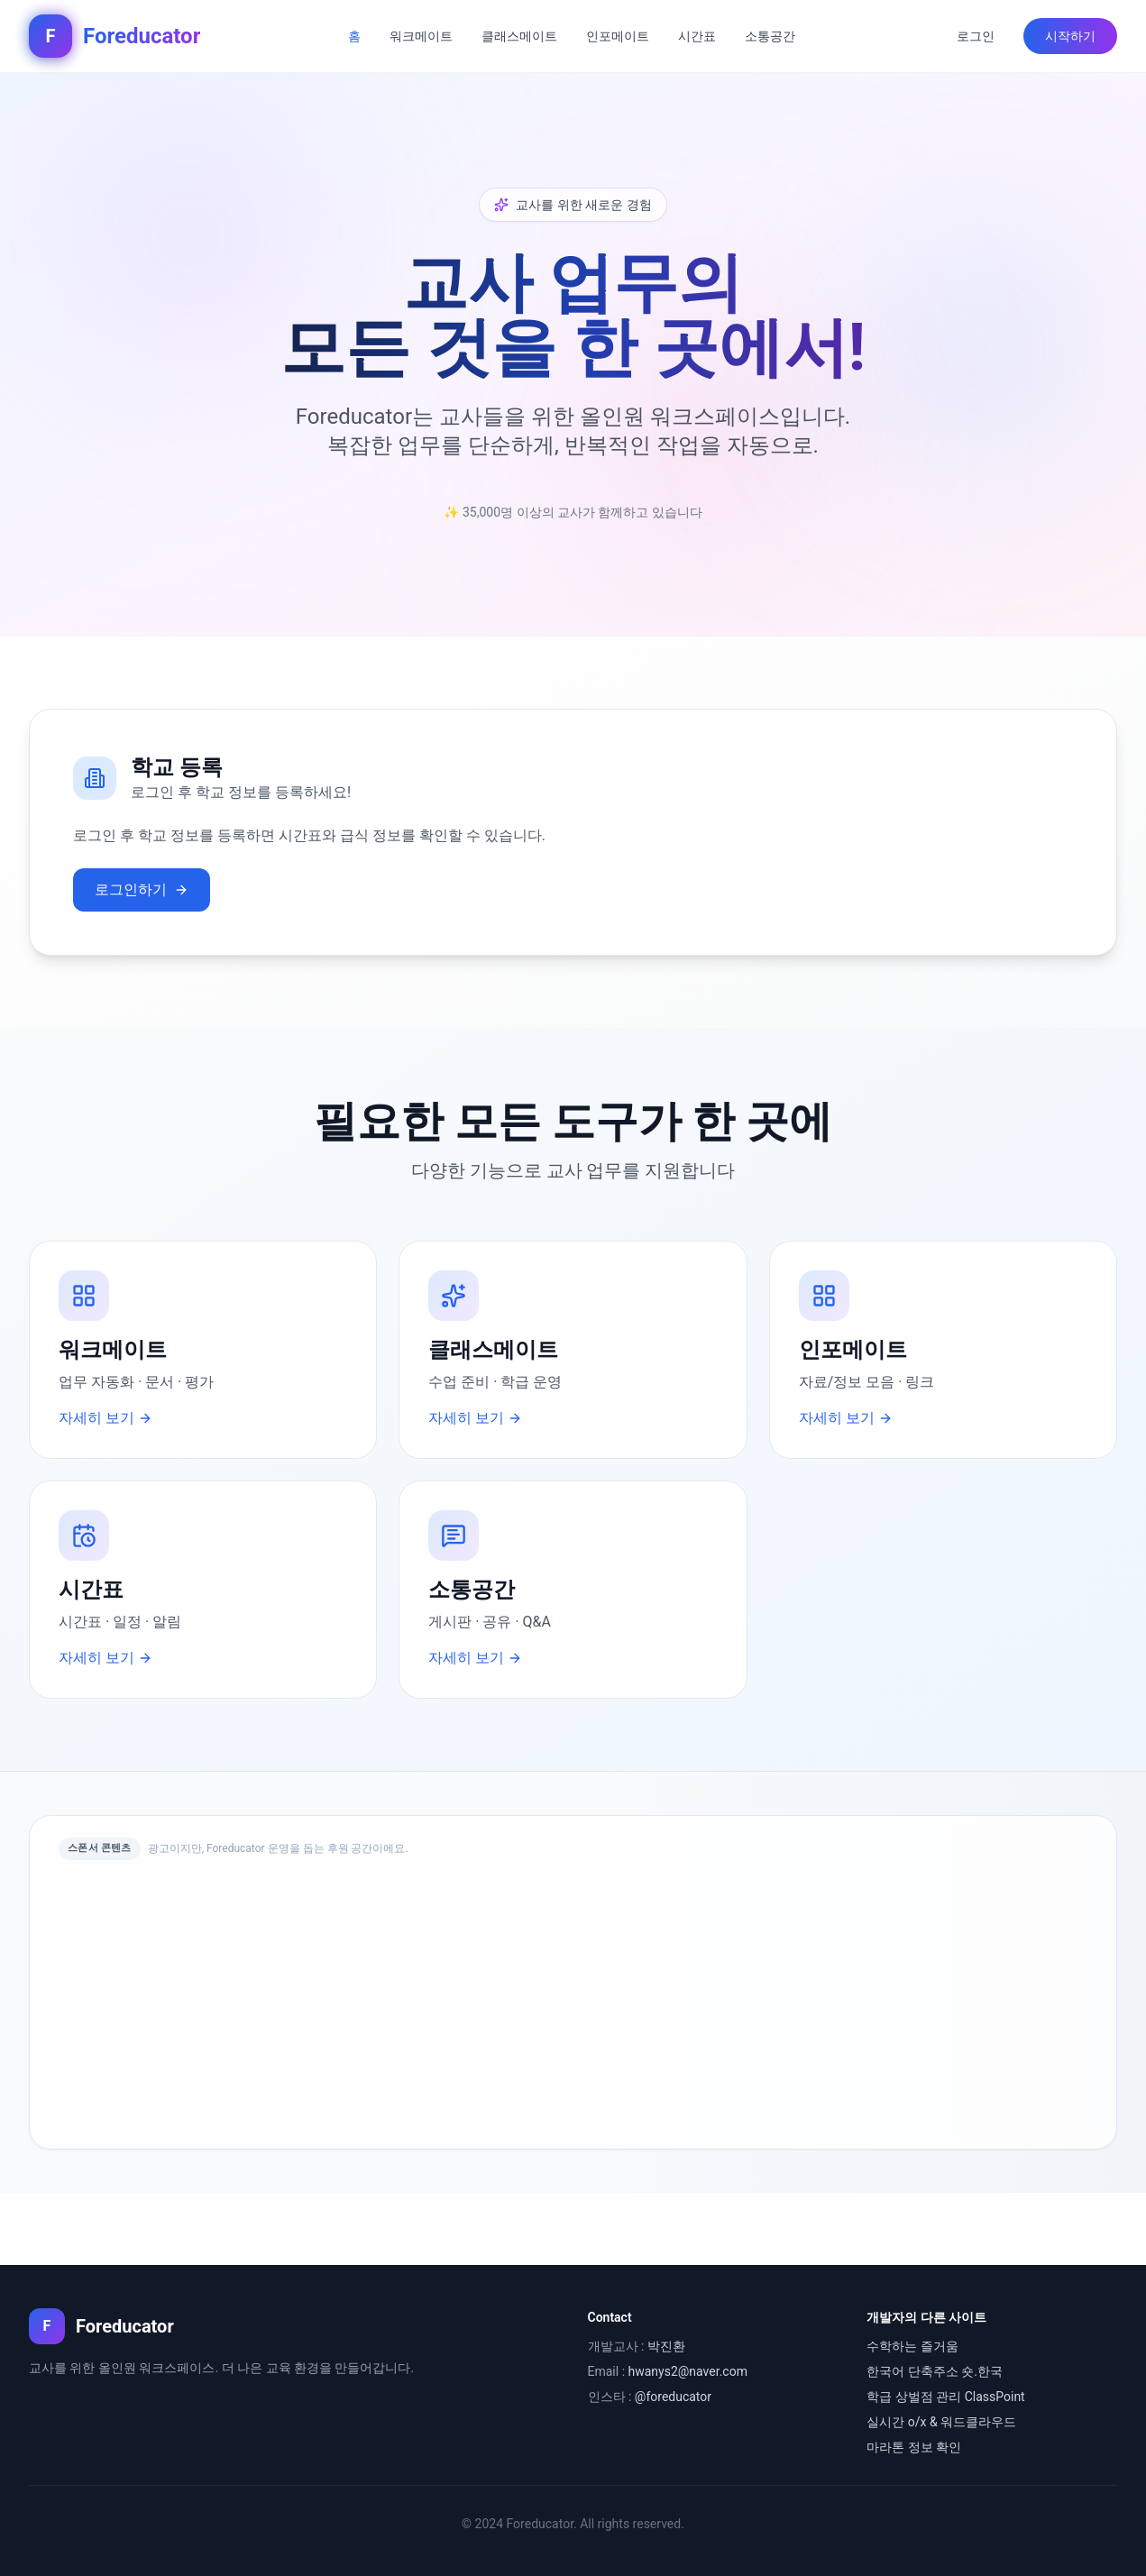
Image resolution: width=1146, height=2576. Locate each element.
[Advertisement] (573, 2001)
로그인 (976, 36)
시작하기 (1070, 36)
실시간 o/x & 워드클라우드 (941, 2422)
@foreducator (673, 2396)
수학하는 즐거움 (912, 2346)
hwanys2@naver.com (687, 2371)
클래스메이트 (519, 36)
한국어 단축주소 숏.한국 (934, 2371)
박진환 (666, 2346)
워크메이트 (421, 36)
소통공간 (770, 36)
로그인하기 (141, 889)
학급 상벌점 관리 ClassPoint (945, 2396)
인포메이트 (617, 36)
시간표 (697, 36)
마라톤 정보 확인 (913, 2447)
